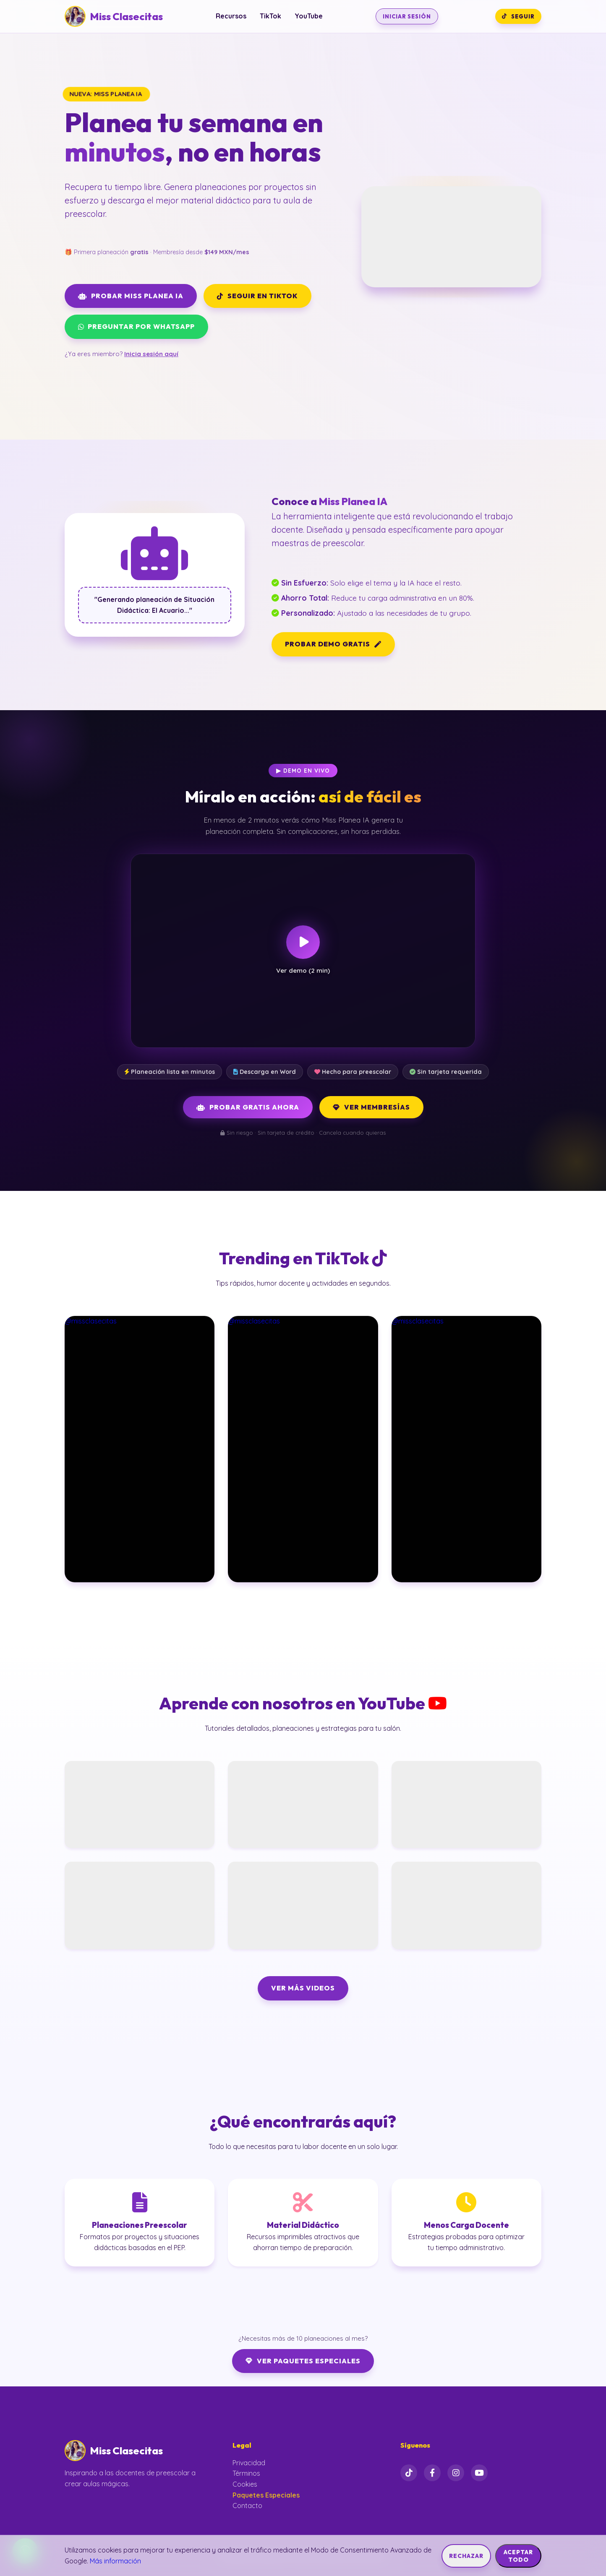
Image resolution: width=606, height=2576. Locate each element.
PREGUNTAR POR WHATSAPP (136, 326)
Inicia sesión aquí (151, 354)
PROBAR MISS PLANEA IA (130, 296)
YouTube (309, 16)
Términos (246, 2473)
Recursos (231, 16)
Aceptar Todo (518, 2555)
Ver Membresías (371, 1107)
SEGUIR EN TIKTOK (257, 296)
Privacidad (248, 2463)
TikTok (270, 16)
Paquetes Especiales (266, 2495)
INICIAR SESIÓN (407, 16)
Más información (115, 2561)
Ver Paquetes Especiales (303, 2361)
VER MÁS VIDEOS (303, 1988)
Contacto (247, 2505)
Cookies (244, 2484)
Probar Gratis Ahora (247, 1107)
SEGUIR (518, 16)
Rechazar (466, 2556)
